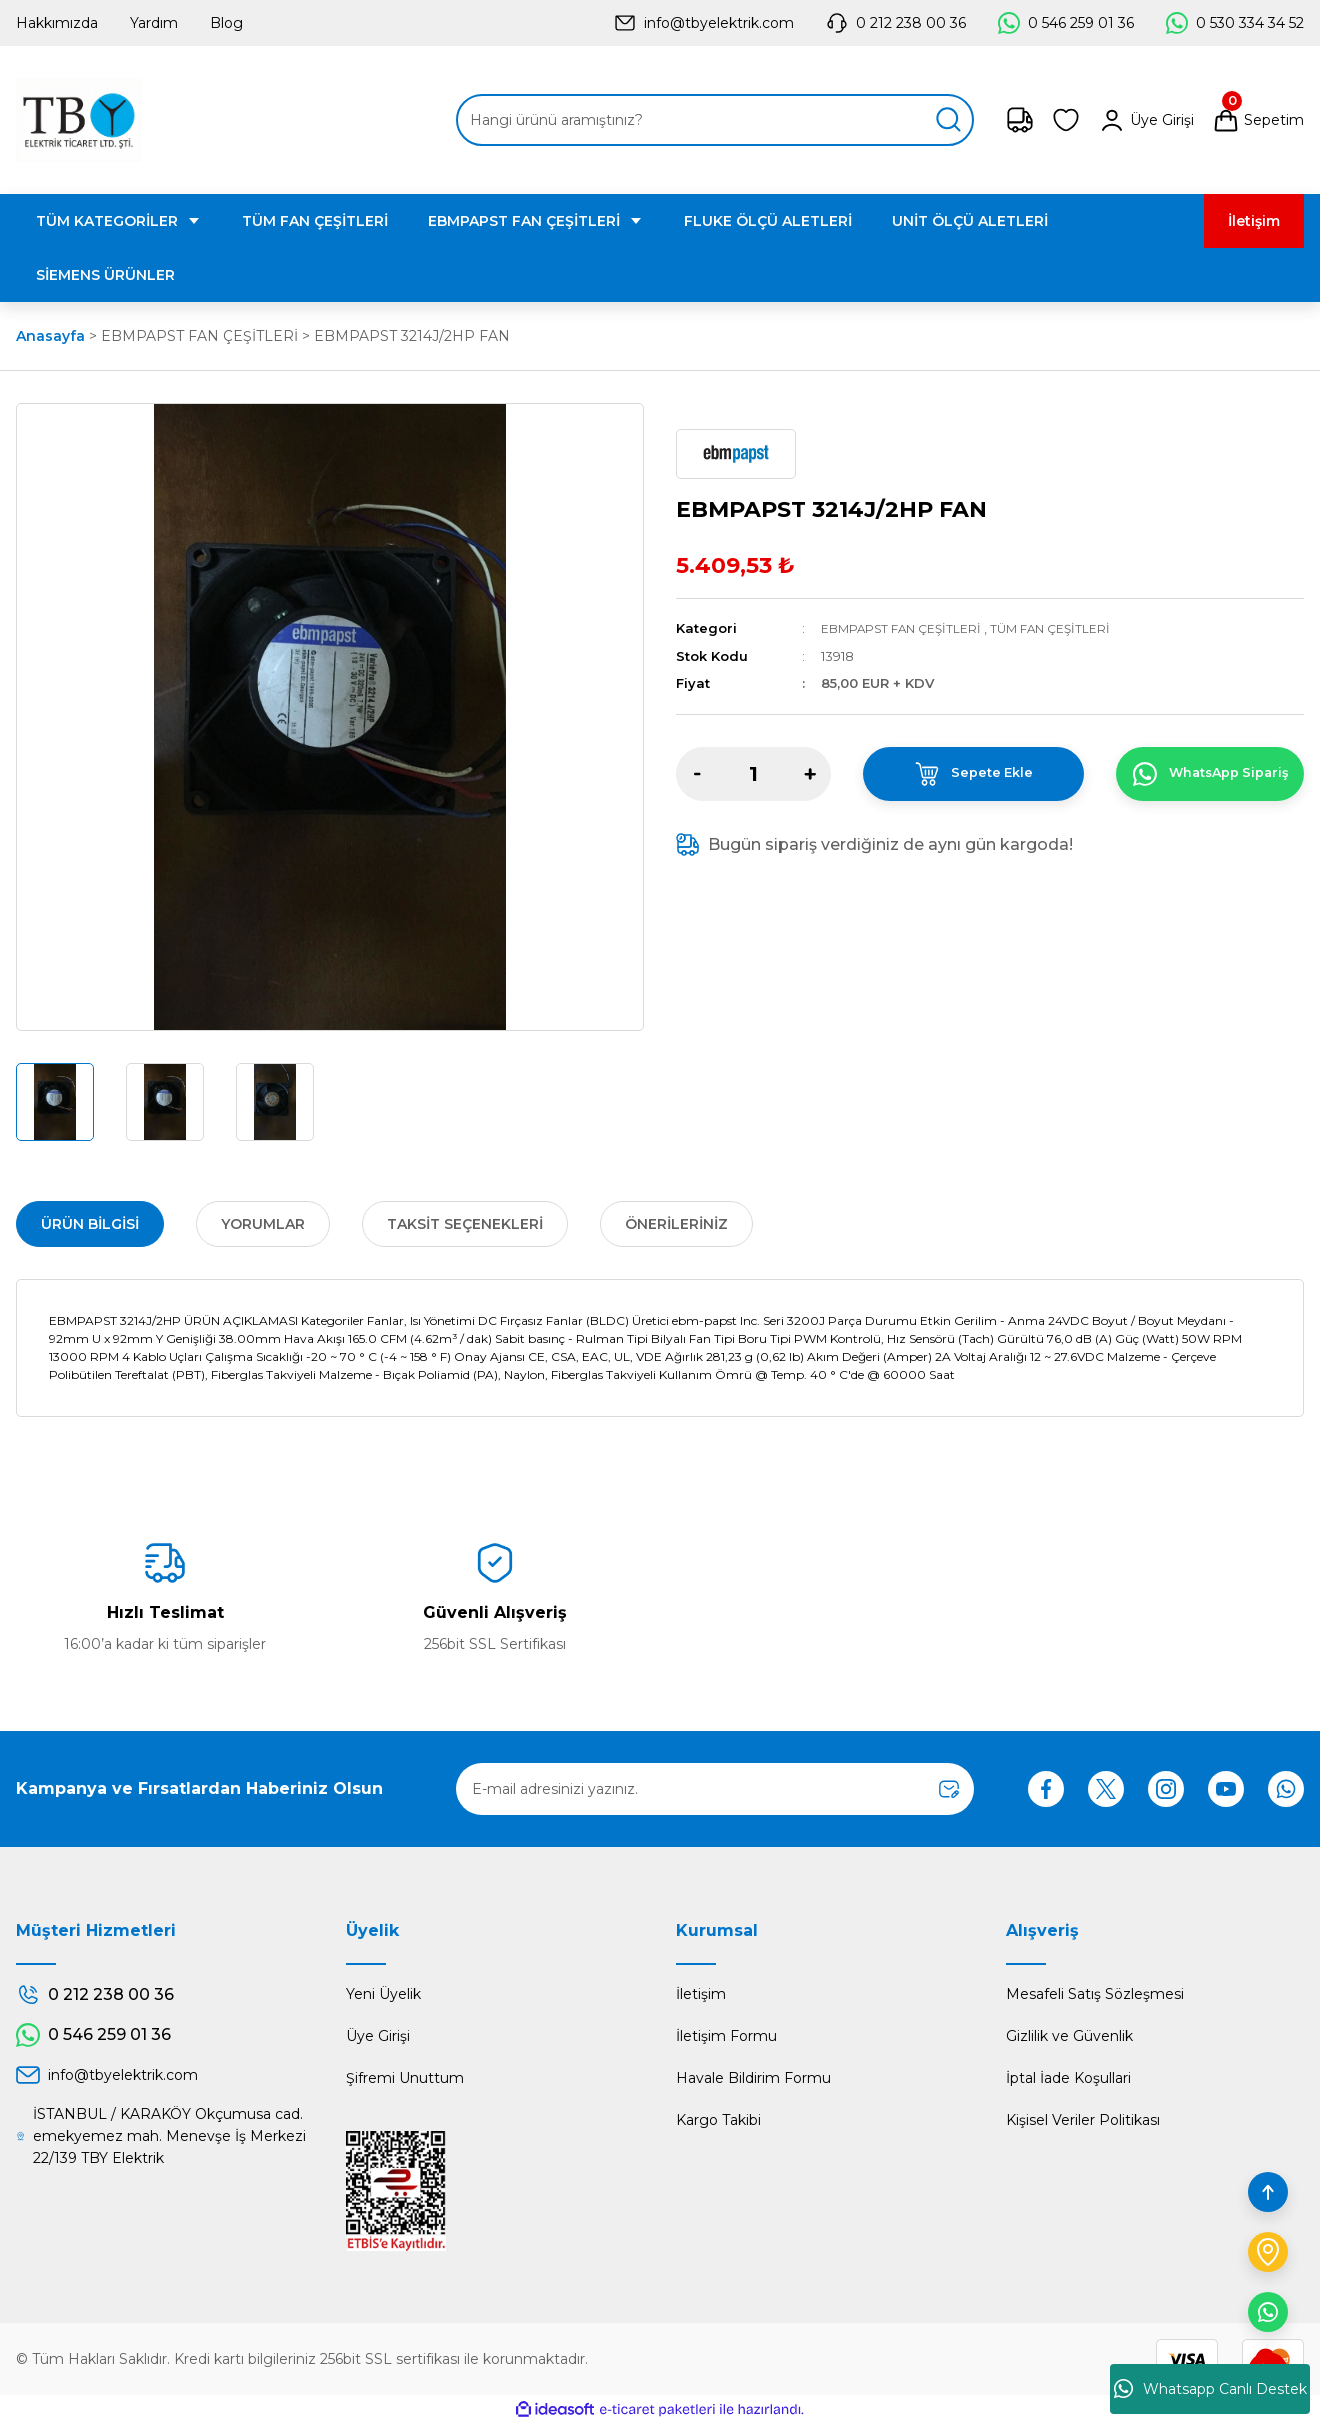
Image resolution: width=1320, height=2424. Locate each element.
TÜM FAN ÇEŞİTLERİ (1063, 628)
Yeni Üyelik (383, 1994)
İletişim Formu (726, 2036)
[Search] (715, 120)
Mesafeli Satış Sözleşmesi (1095, 1994)
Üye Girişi (378, 2036)
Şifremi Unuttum (405, 2078)
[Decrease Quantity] (697, 773)
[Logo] (78, 120)
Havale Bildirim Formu (753, 2078)
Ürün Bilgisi (90, 1224)
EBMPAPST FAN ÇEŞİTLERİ (906, 628)
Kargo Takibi (718, 2120)
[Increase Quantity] (810, 773)
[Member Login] (1146, 120)
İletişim (701, 1994)
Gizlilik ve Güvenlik (1069, 2036)
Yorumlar (263, 1224)
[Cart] (1258, 120)
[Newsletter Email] (715, 1789)
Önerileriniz (676, 1224)
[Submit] (949, 1789)
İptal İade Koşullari (1068, 2078)
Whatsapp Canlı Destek (1210, 2389)
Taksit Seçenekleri (465, 1224)
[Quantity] (753, 773)
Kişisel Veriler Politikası (1083, 2120)
